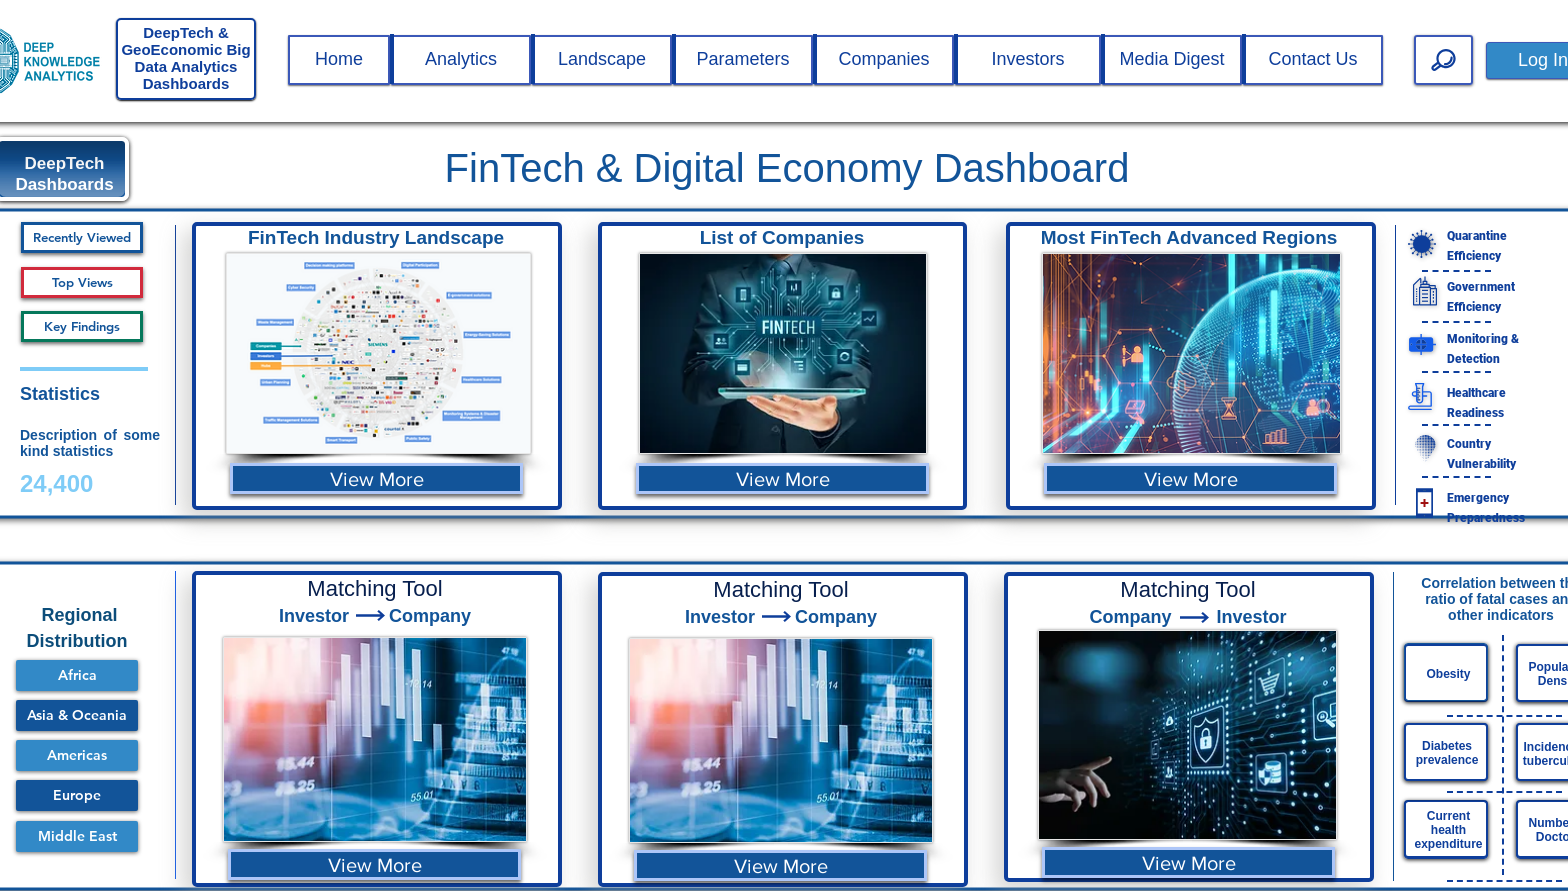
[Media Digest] (1172, 60)
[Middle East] (77, 836)
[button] (339, 60)
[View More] (376, 478)
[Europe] (77, 795)
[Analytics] (461, 60)
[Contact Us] (1313, 60)
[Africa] (77, 675)
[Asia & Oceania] (77, 715)
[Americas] (77, 755)
